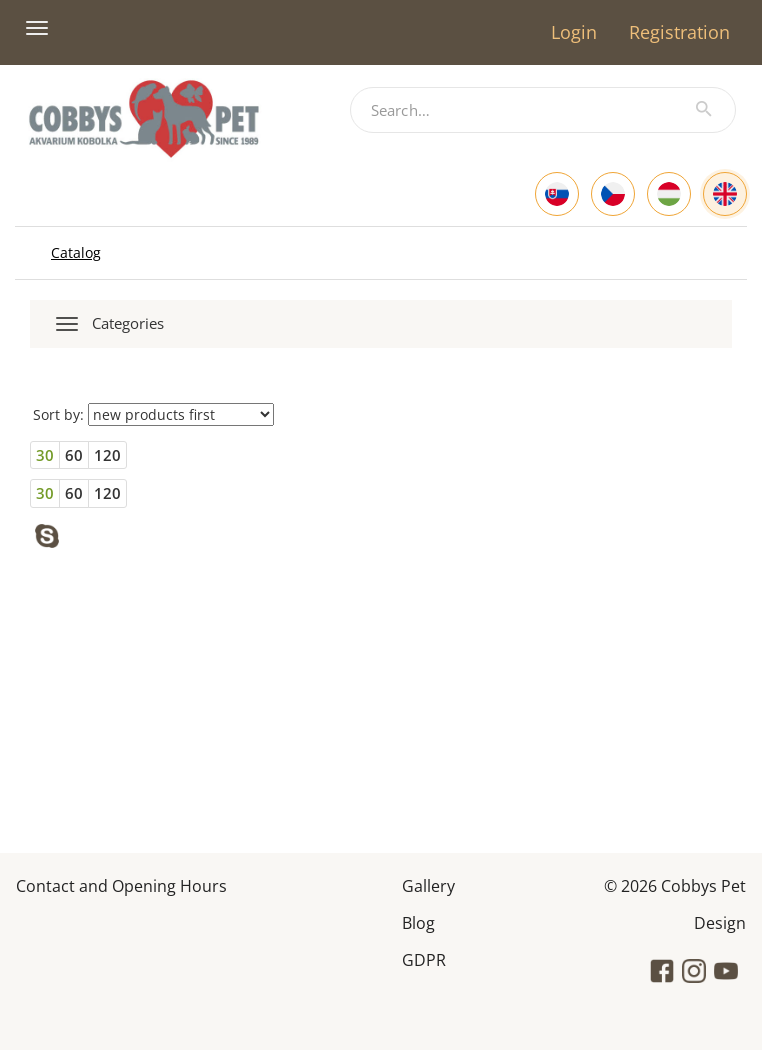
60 (74, 455)
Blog (418, 921)
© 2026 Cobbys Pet (675, 884)
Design (720, 921)
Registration (679, 32)
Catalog (76, 252)
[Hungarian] (669, 194)
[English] (725, 194)
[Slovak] (557, 194)
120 (107, 455)
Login (574, 32)
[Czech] (613, 194)
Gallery (428, 884)
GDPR (424, 958)
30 (45, 455)
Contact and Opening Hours (121, 884)
